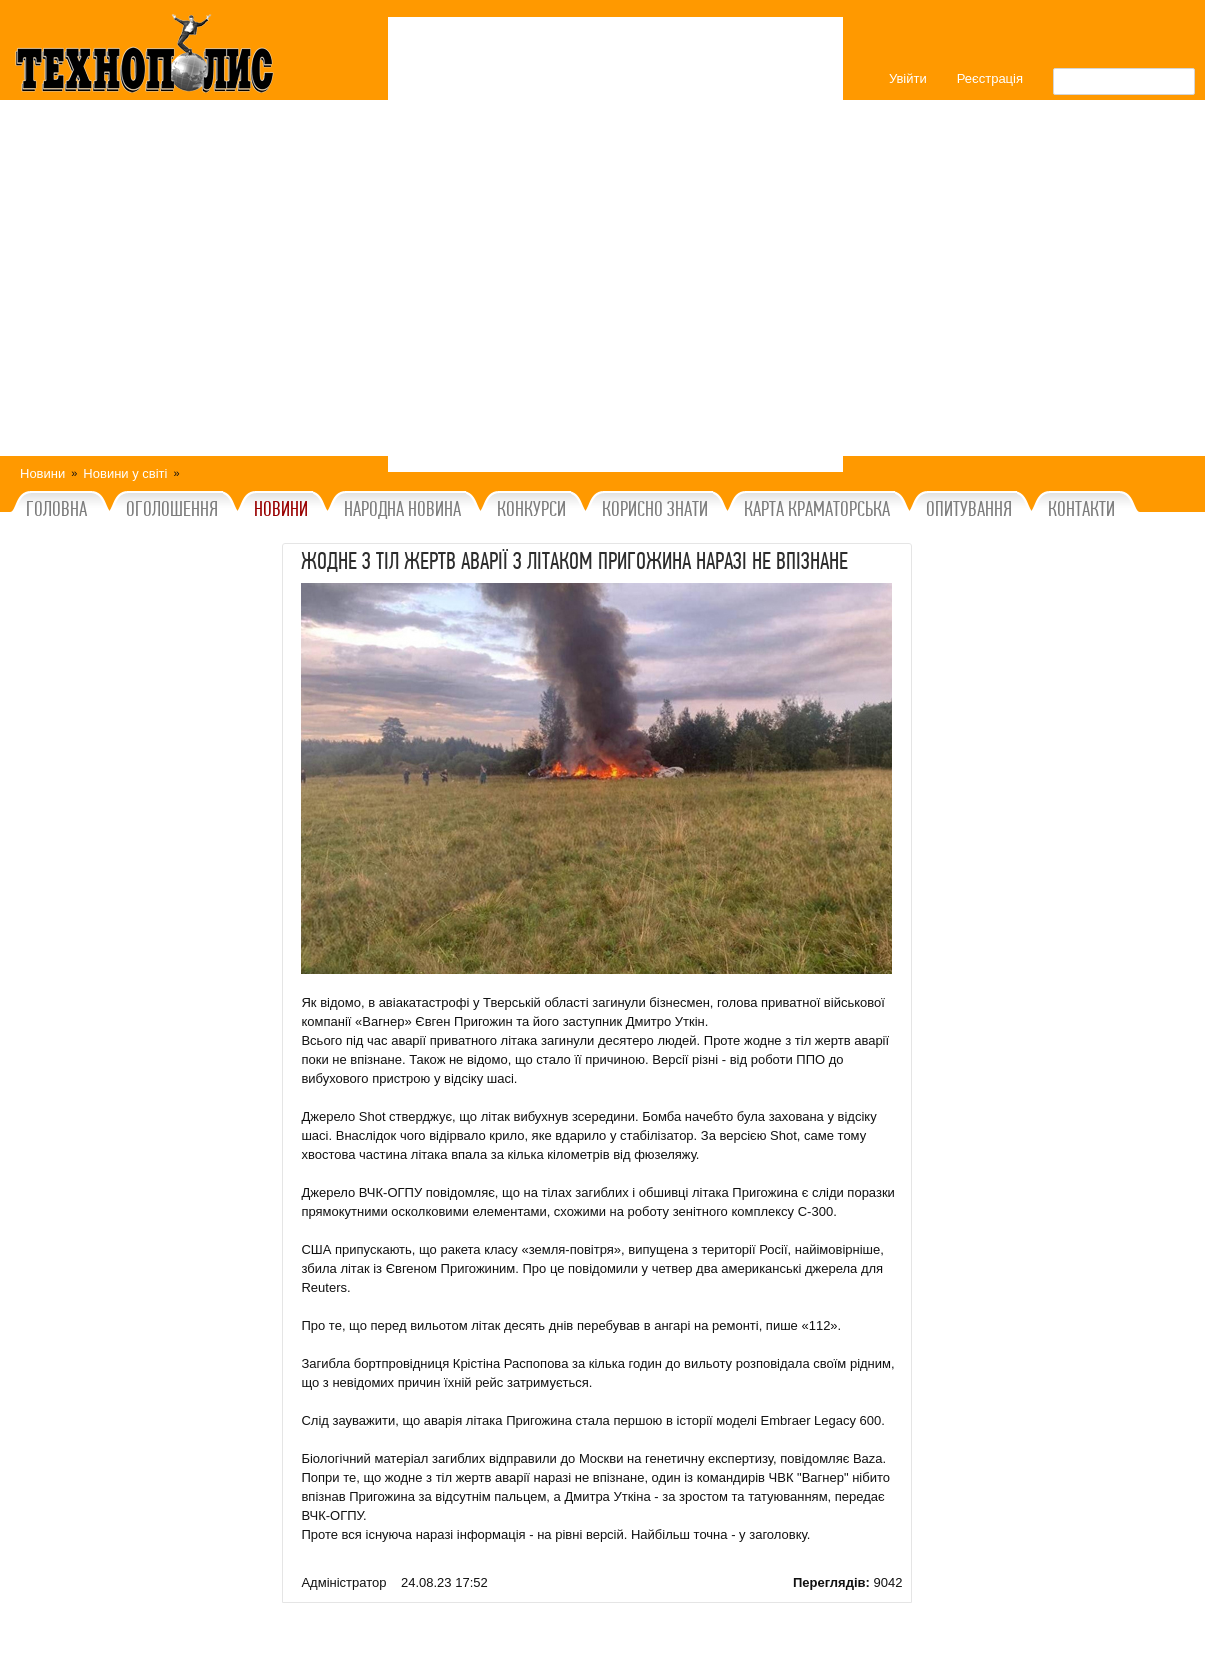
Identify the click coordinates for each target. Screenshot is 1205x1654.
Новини (42, 473)
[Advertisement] (615, 244)
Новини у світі (125, 473)
